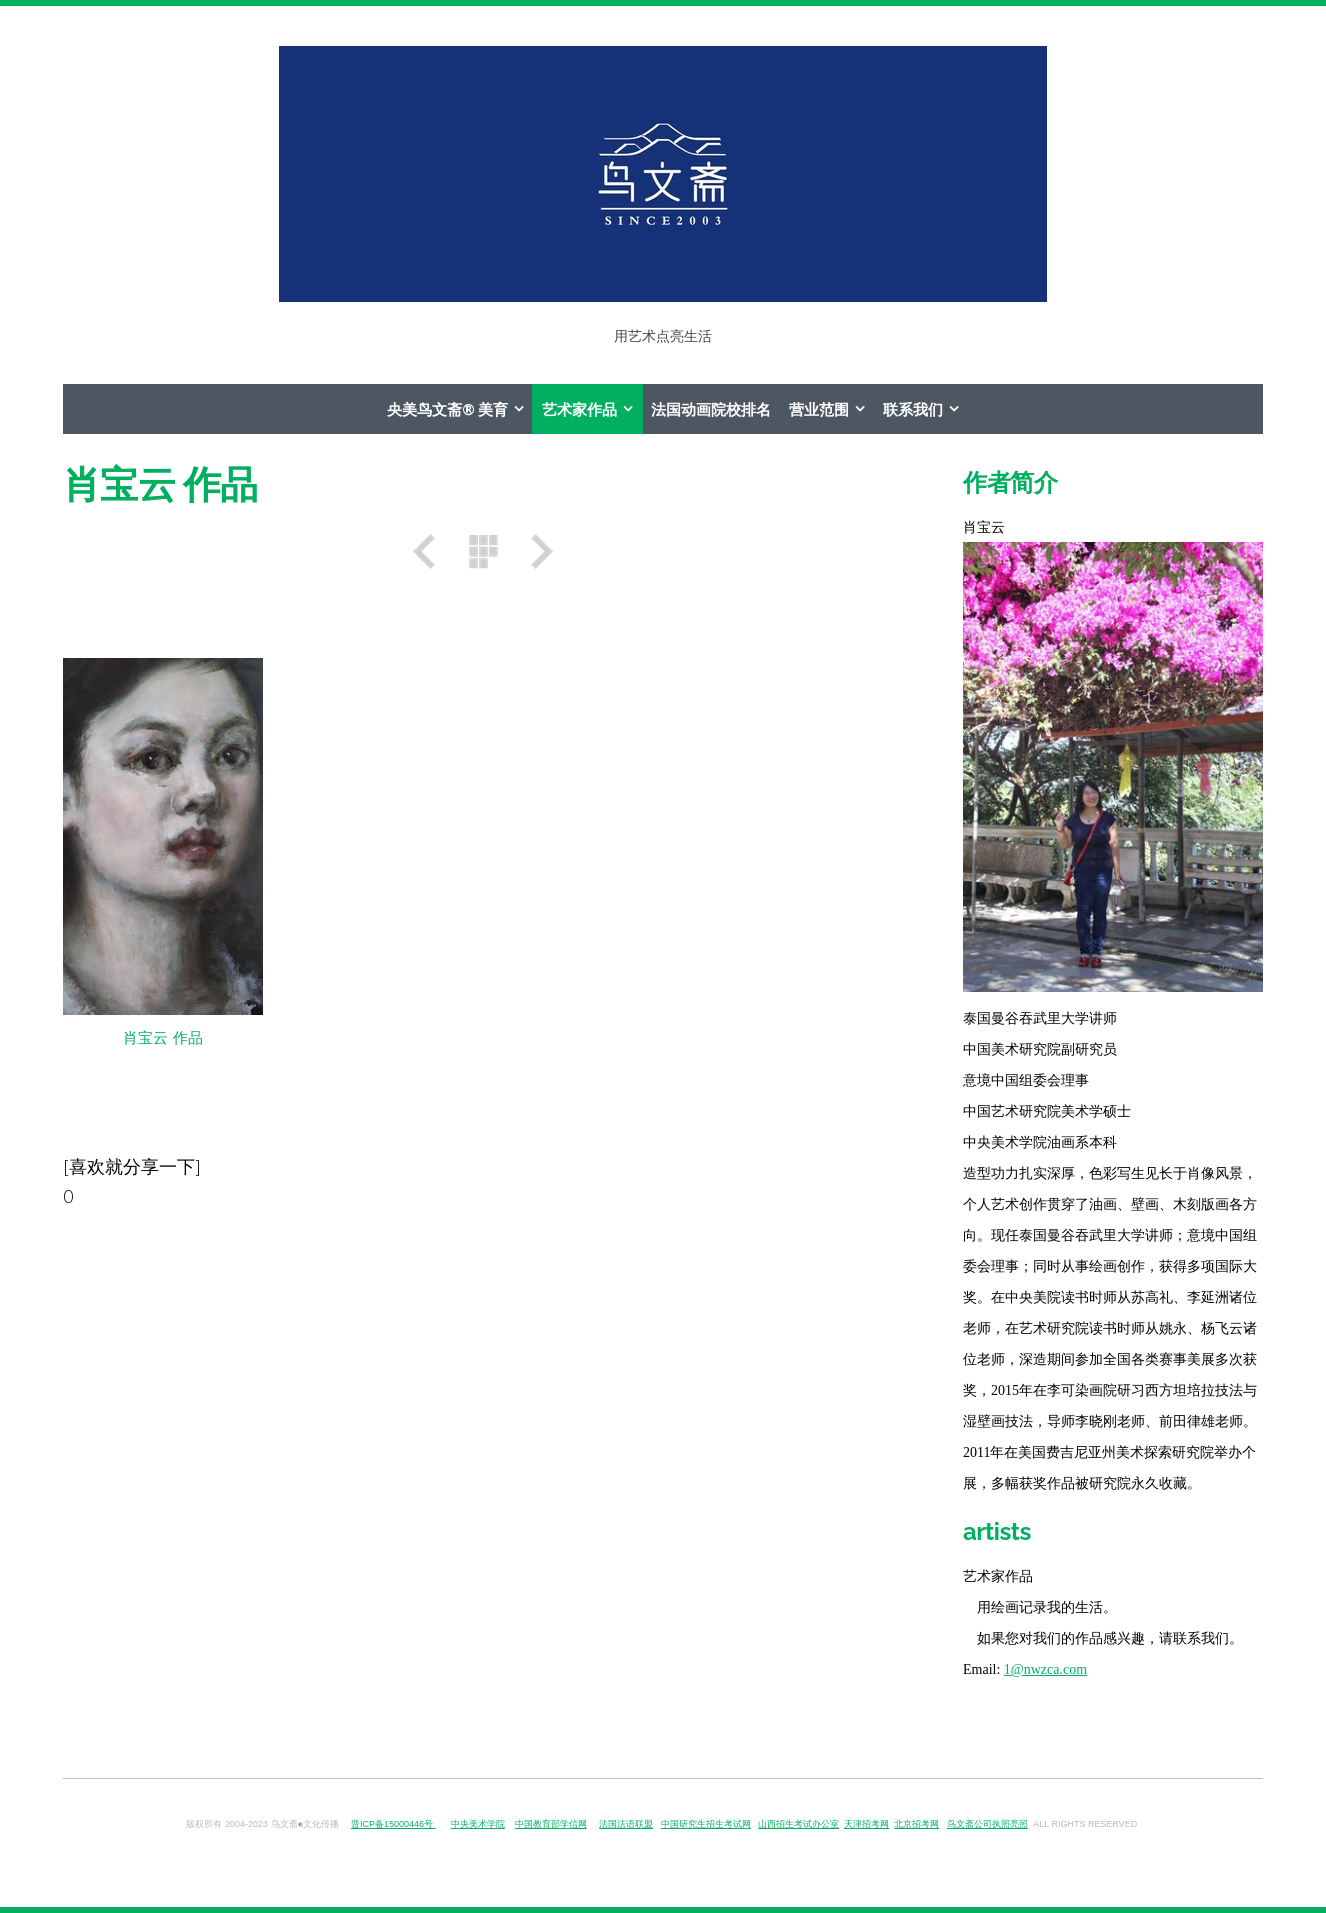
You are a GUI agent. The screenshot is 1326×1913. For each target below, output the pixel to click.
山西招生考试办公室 (798, 1824)
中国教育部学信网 (551, 1824)
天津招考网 (866, 1824)
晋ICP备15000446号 (393, 1824)
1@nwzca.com (1045, 1669)
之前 (431, 551)
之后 (535, 551)
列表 (483, 551)
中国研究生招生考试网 (706, 1824)
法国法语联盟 (626, 1824)
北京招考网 (916, 1824)
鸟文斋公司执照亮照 (987, 1824)
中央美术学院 (478, 1824)
